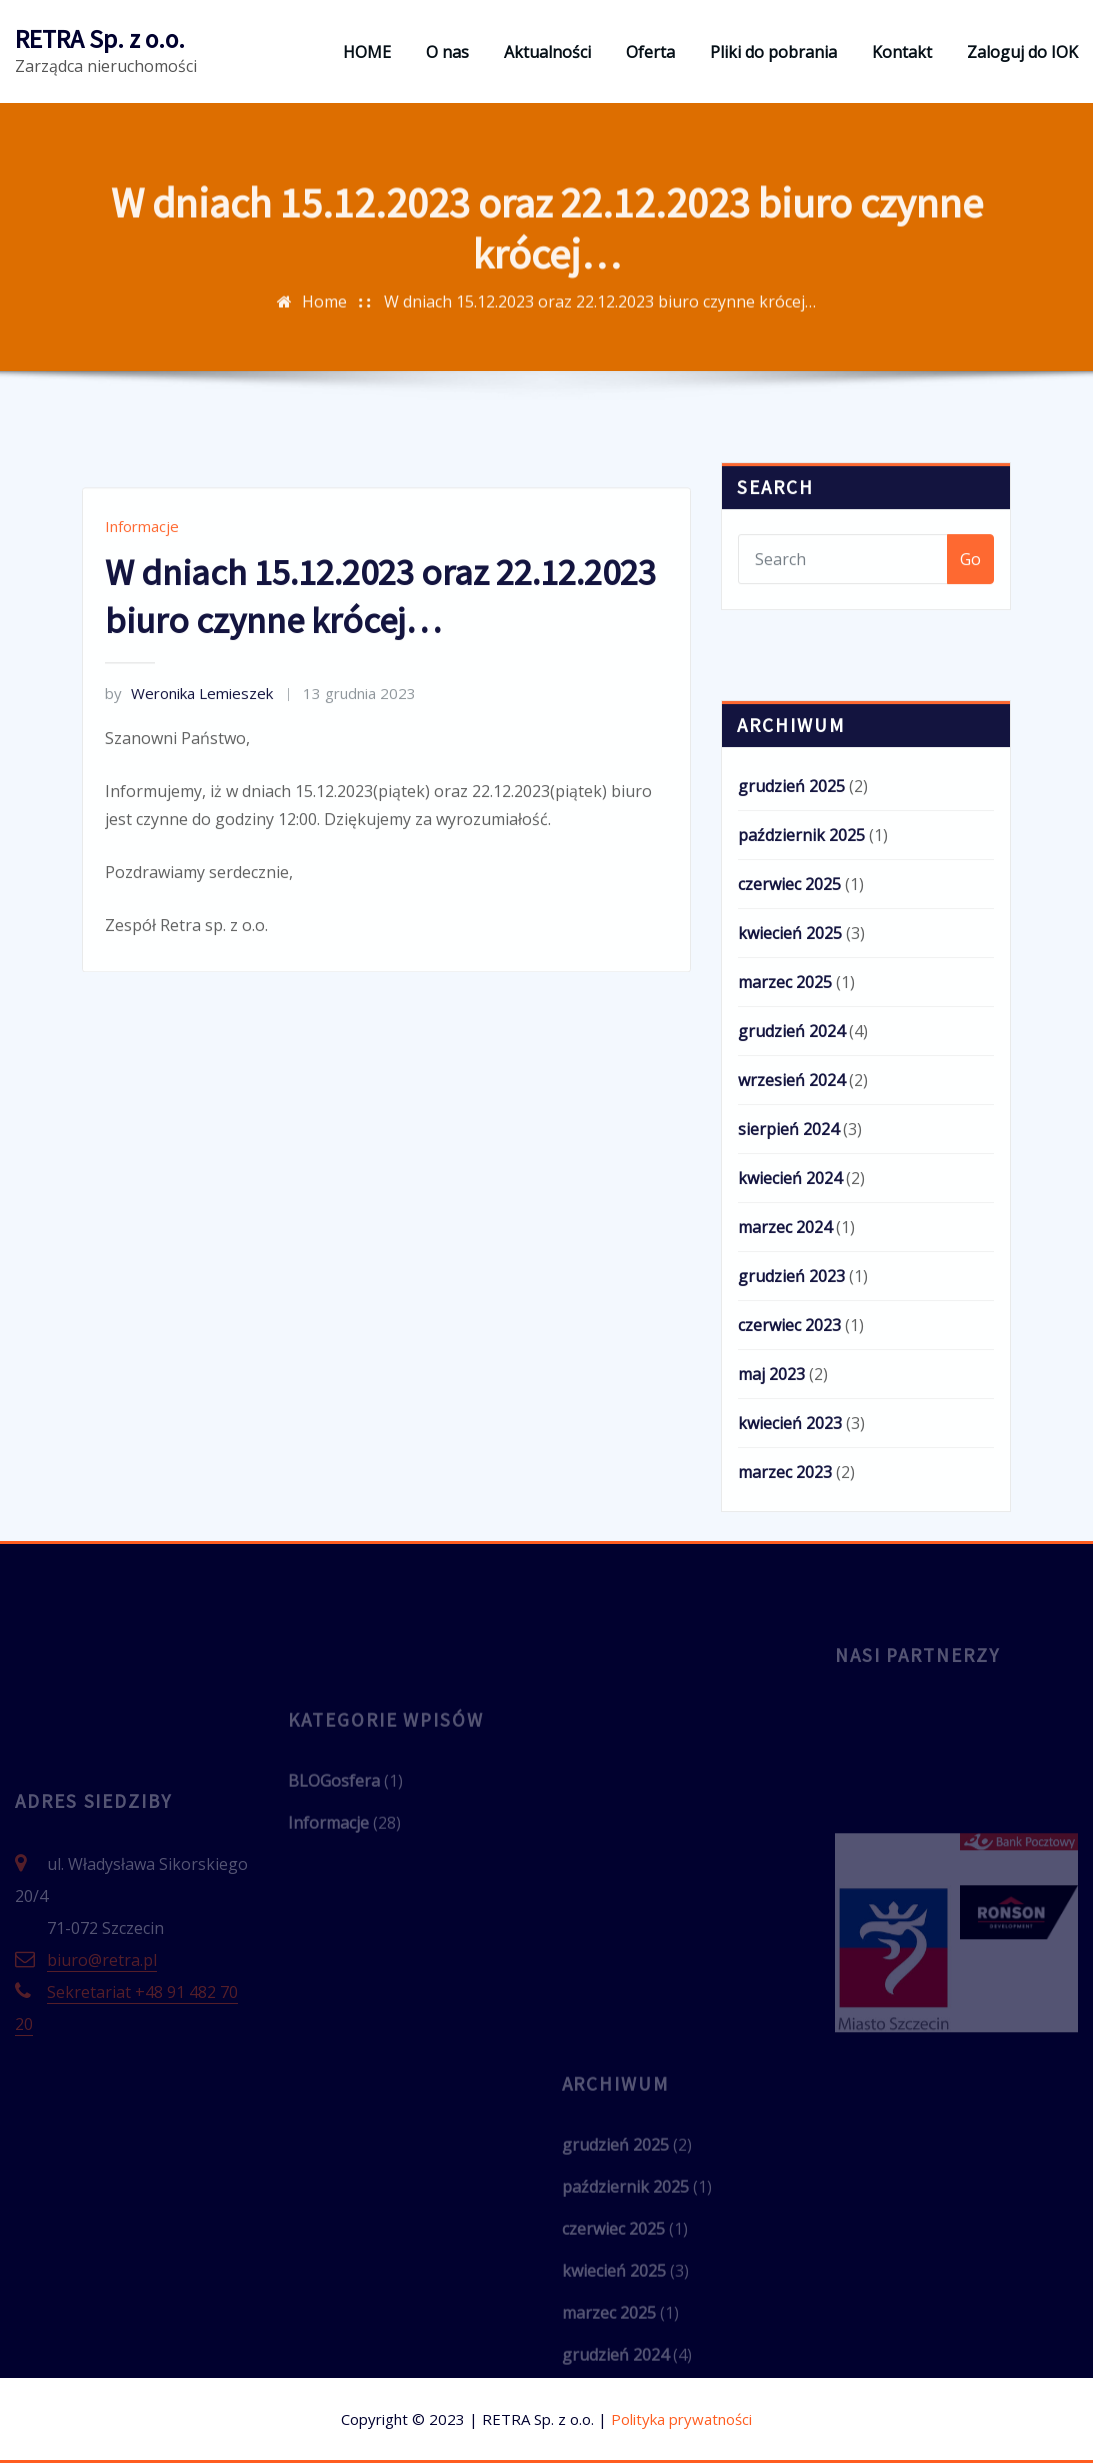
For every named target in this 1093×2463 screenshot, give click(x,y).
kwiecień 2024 (790, 1357)
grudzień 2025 (791, 965)
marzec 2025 (785, 1161)
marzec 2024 (785, 1406)
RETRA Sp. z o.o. (100, 39)
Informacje (142, 633)
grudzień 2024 (791, 1210)
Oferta (650, 52)
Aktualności (547, 52)
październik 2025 (801, 1014)
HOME (367, 52)
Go (970, 592)
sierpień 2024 (788, 1308)
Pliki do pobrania (773, 52)
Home (324, 332)
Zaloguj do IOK (1022, 52)
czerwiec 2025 (789, 1063)
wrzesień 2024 (791, 1259)
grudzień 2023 (791, 1455)
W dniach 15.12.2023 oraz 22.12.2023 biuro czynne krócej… (600, 332)
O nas (447, 52)
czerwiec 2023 (789, 1504)
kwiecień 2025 (790, 1112)
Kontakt (902, 52)
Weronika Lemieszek (189, 800)
